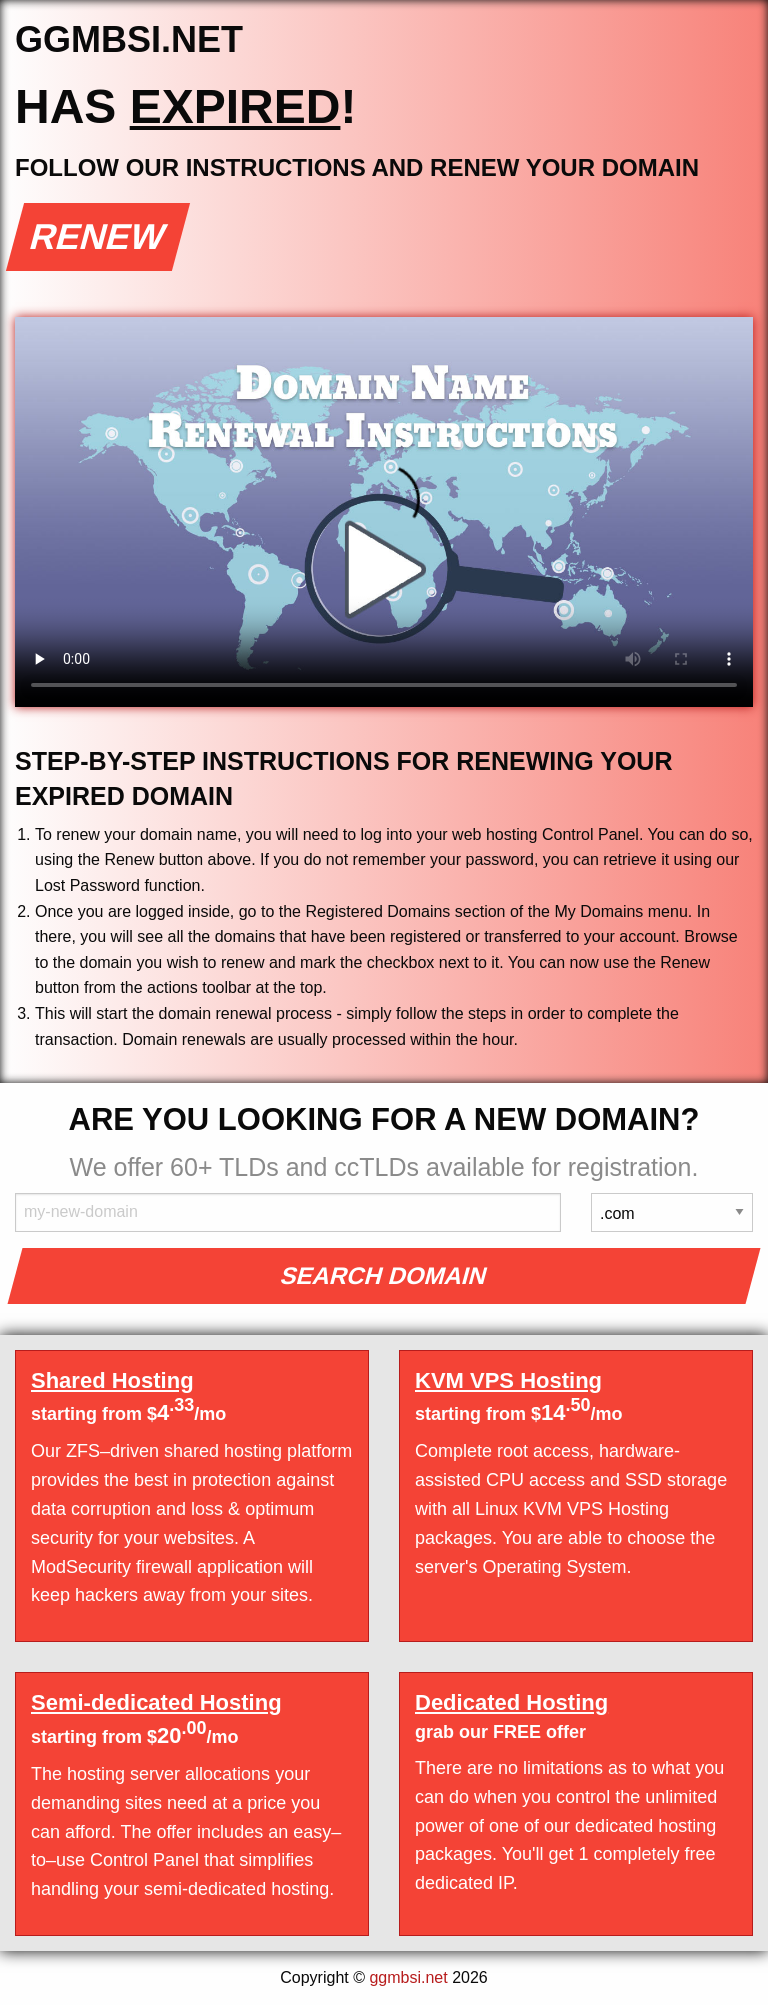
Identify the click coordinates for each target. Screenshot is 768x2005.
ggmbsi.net (408, 1977)
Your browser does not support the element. (384, 512)
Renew (98, 236)
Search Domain (384, 1275)
